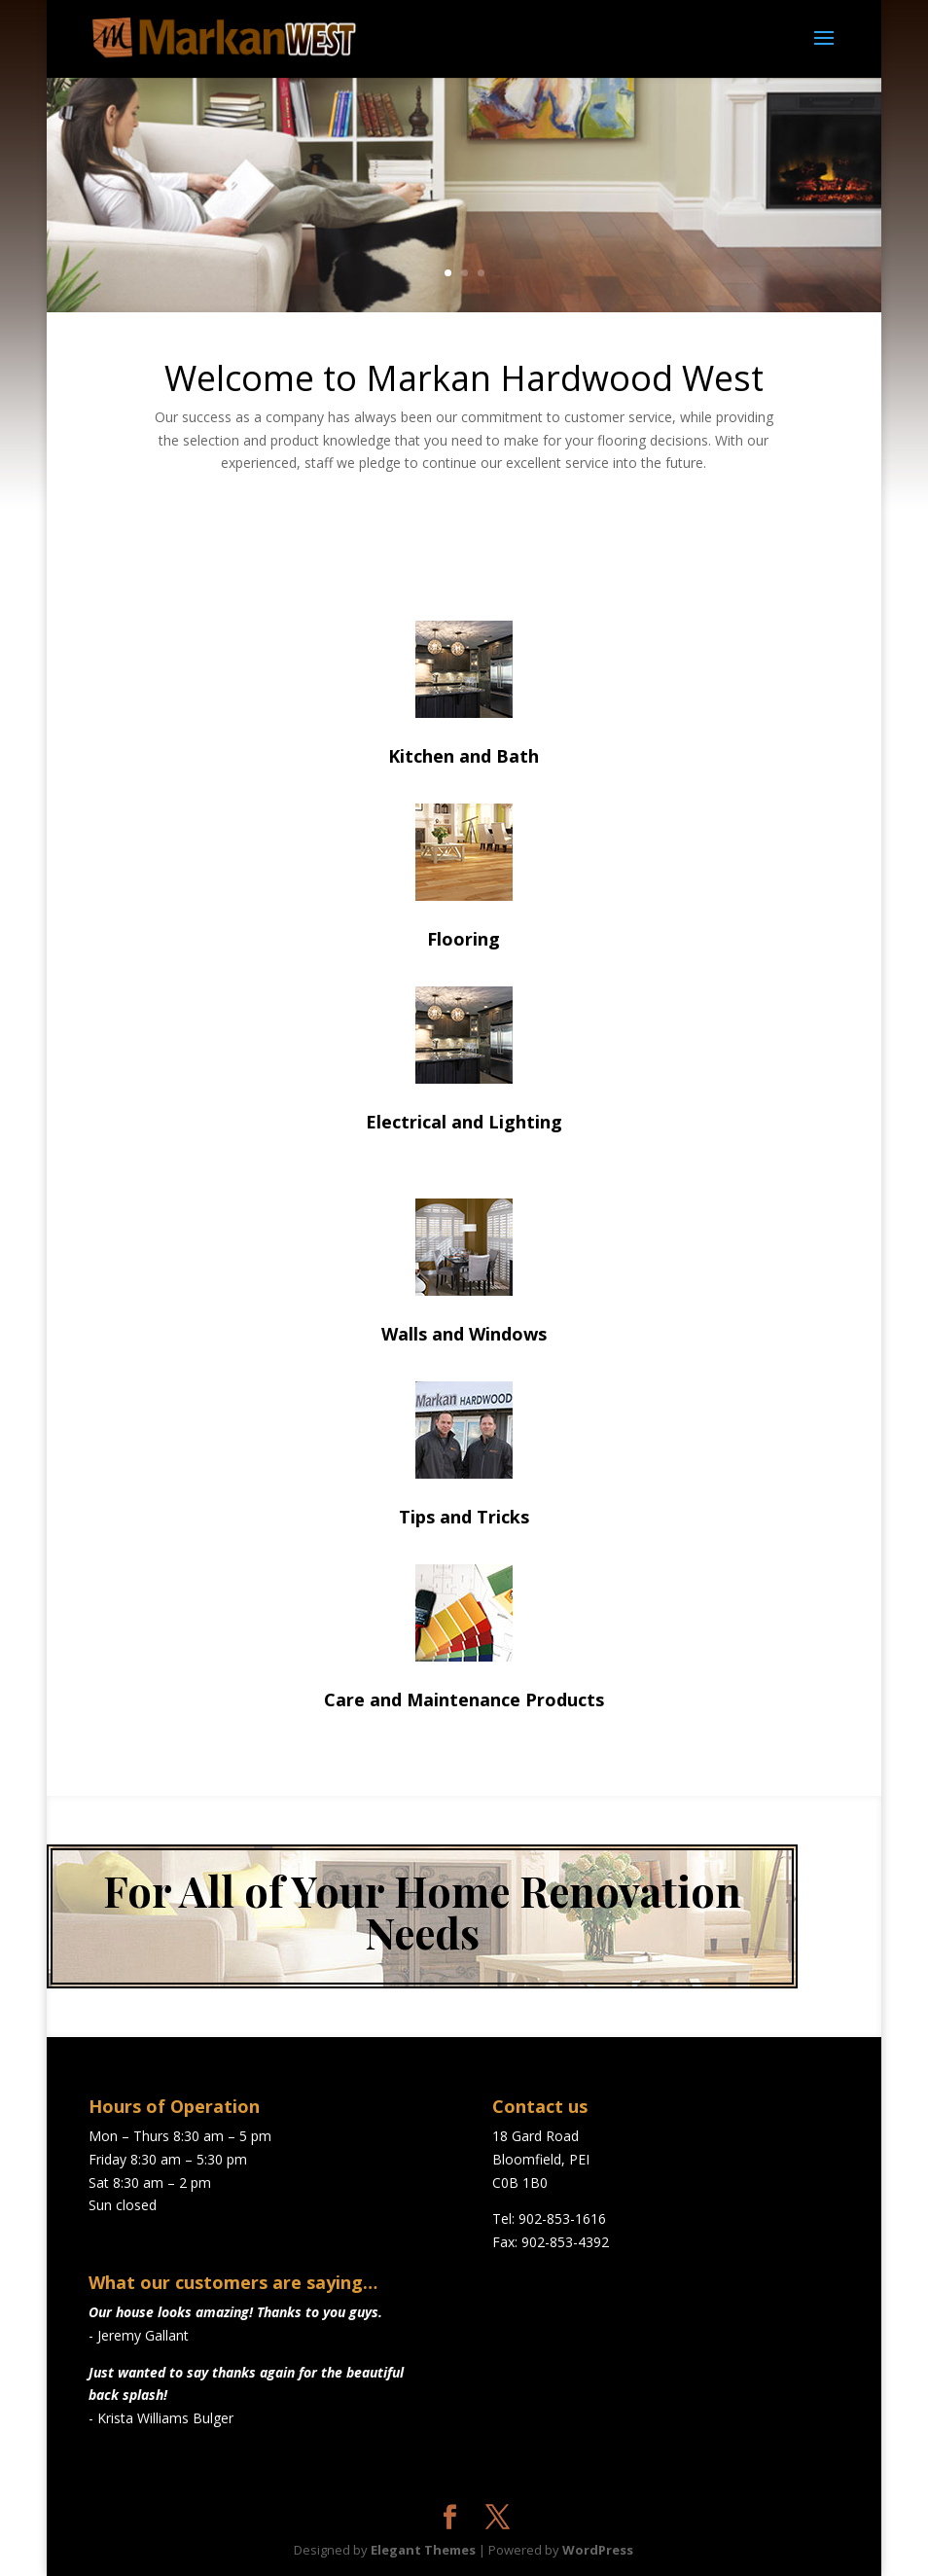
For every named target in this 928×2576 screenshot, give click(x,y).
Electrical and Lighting (464, 1121)
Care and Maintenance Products (464, 1699)
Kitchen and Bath (463, 756)
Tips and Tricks (464, 1516)
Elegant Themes (423, 2549)
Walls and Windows (464, 1333)
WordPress (597, 2549)
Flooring (463, 938)
